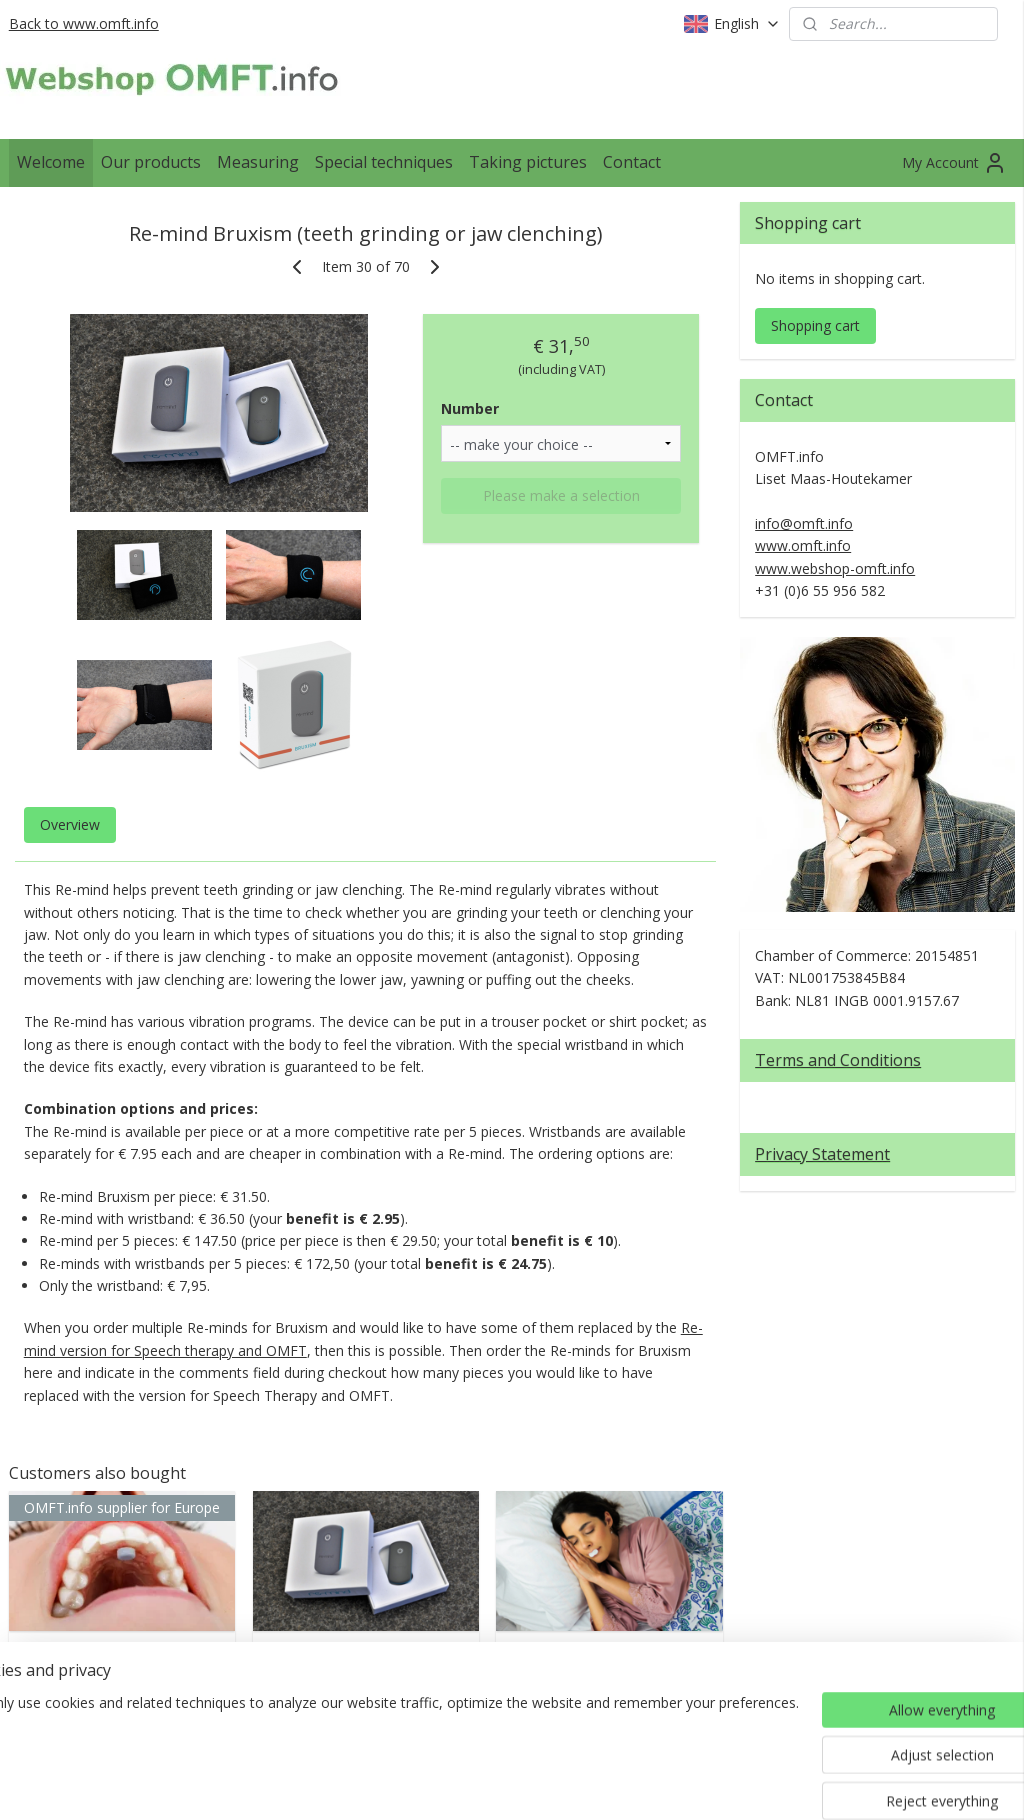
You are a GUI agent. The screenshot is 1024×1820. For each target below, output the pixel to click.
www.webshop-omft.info (835, 568)
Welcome (51, 162)
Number (470, 408)
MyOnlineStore (749, 1783)
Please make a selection (561, 495)
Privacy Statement (822, 1154)
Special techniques (384, 162)
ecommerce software (572, 1783)
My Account (954, 163)
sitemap (451, 1783)
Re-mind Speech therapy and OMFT (366, 1661)
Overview (70, 824)
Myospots (121, 1651)
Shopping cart (815, 325)
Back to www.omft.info (84, 23)
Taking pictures (528, 162)
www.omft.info (803, 545)
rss (493, 1783)
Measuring (258, 162)
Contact (632, 162)
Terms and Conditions (838, 1060)
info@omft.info (804, 523)
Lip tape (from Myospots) (609, 1661)
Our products (151, 162)
